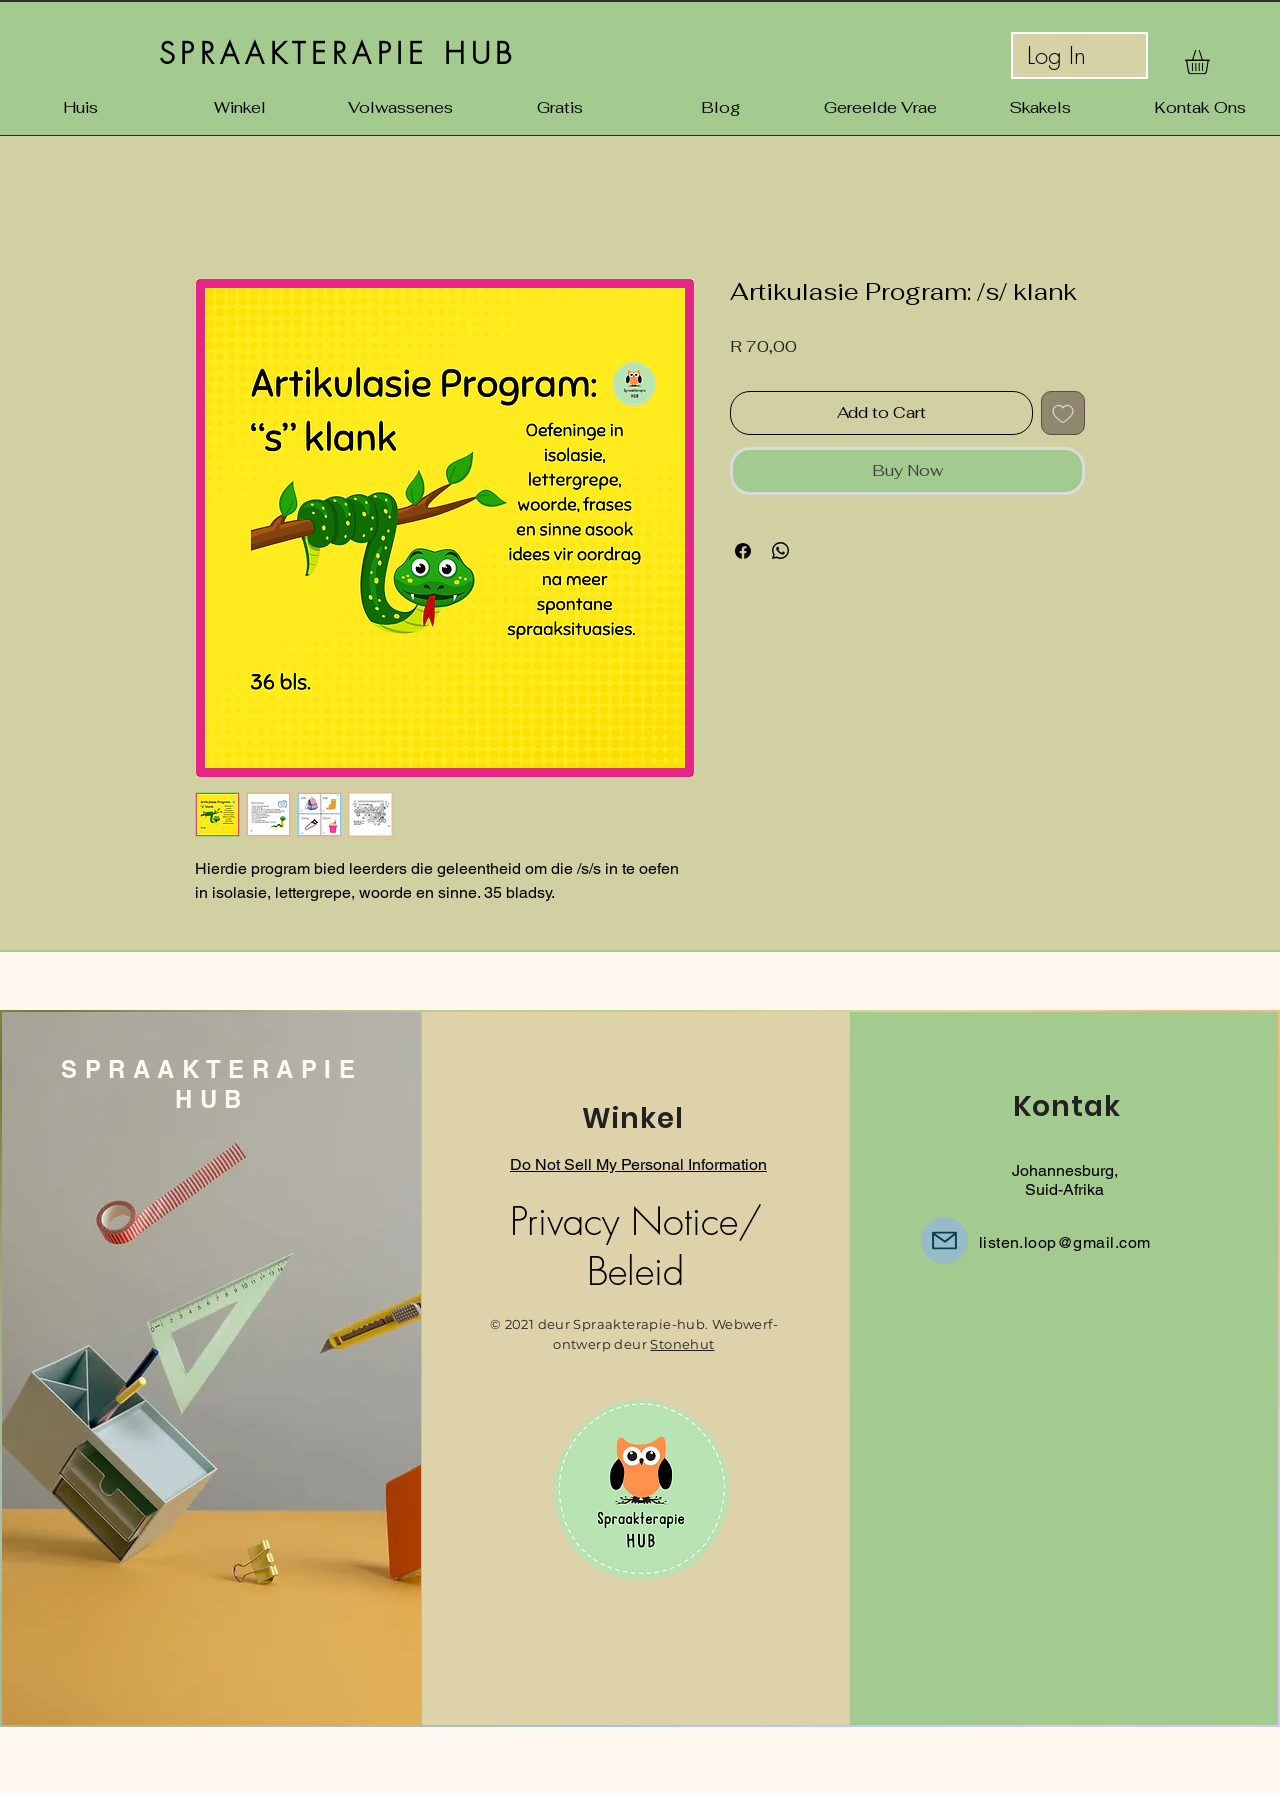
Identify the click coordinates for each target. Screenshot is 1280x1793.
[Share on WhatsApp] (781, 551)
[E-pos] (944, 1240)
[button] (1211, 62)
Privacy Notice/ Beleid (636, 1246)
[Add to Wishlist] (1063, 413)
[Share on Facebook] (743, 551)
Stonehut (682, 1344)
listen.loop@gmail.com (1065, 1242)
